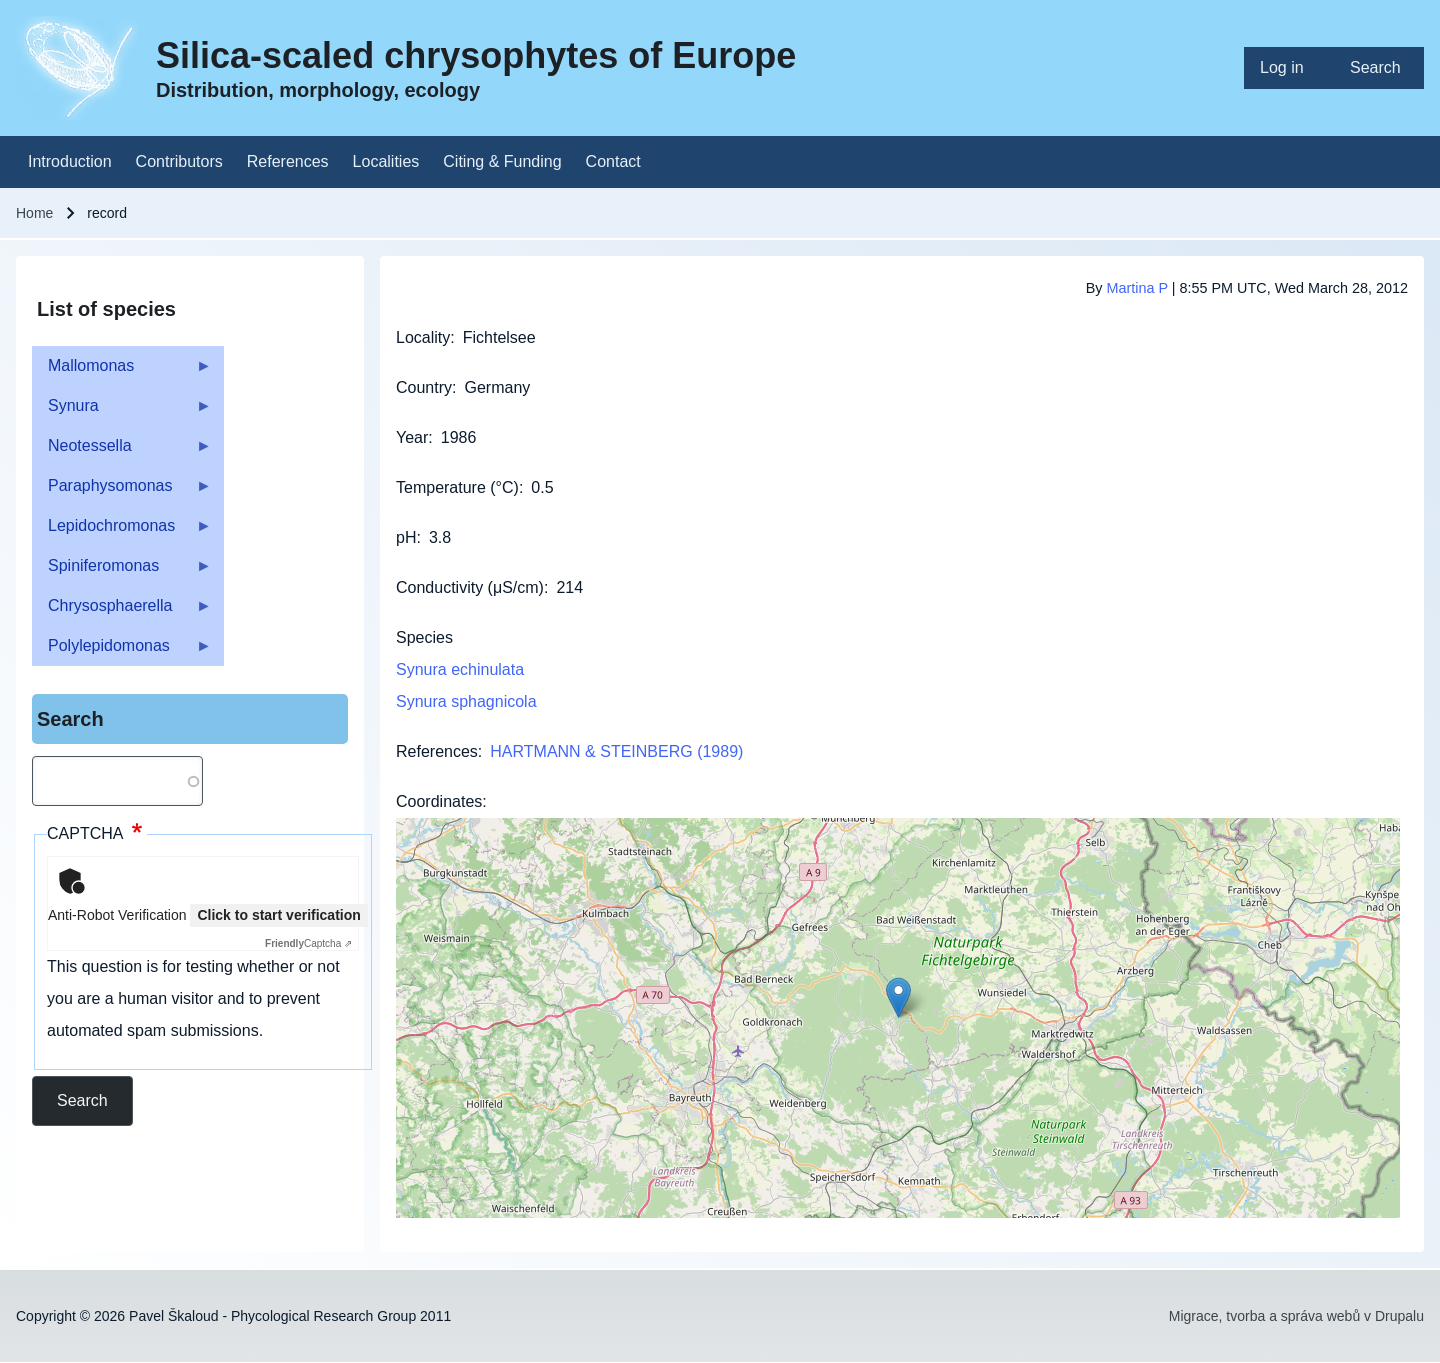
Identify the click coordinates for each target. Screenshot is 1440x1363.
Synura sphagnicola (466, 701)
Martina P (1136, 288)
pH (406, 537)
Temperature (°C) (457, 487)
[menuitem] (1289, 68)
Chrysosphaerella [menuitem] (122, 611)
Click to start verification (278, 915)
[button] (898, 997)
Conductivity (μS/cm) (470, 587)
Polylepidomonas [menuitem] (122, 651)
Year (412, 437)
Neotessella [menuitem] (122, 451)
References (437, 751)
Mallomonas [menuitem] (122, 371)
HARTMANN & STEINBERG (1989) (616, 751)
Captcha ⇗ (308, 943)
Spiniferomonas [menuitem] (122, 571)
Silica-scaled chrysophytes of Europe (476, 55)
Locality (423, 337)
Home (34, 213)
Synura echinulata (460, 669)
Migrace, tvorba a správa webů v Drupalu (1296, 1316)
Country (424, 387)
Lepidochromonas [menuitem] (122, 531)
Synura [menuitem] (122, 411)
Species (424, 637)
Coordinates (439, 801)
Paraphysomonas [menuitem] (122, 491)
